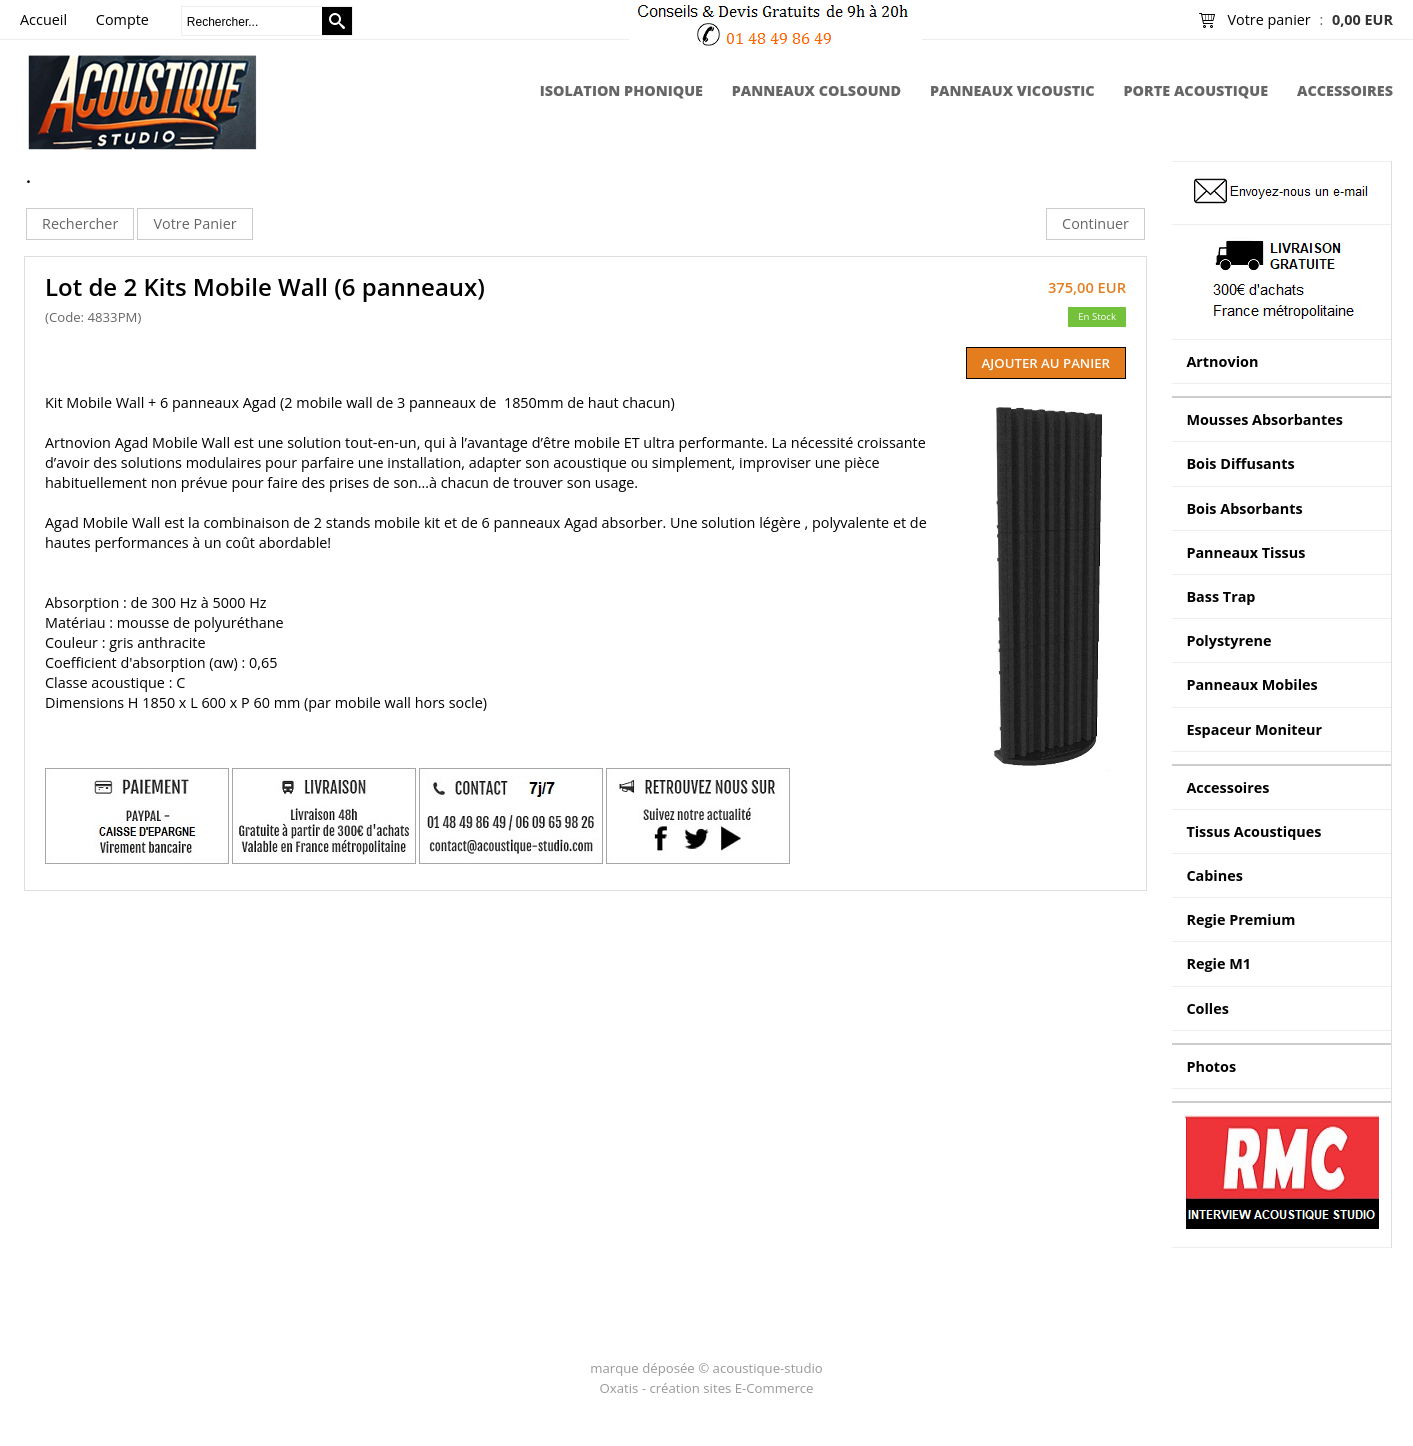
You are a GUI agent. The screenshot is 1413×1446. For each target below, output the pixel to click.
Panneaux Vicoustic (1012, 90)
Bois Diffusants (1240, 463)
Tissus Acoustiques (1253, 831)
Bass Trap (1220, 596)
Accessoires (1345, 90)
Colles (1207, 1008)
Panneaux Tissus (1245, 552)
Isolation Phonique (621, 90)
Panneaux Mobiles (1251, 684)
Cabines (1214, 875)
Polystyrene (1228, 640)
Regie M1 (1218, 963)
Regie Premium (1240, 919)
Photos (1211, 1066)
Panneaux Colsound (816, 90)
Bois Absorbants (1244, 508)
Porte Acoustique (1195, 90)
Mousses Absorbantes (1264, 419)
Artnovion (1222, 361)
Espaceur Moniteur (1254, 729)
